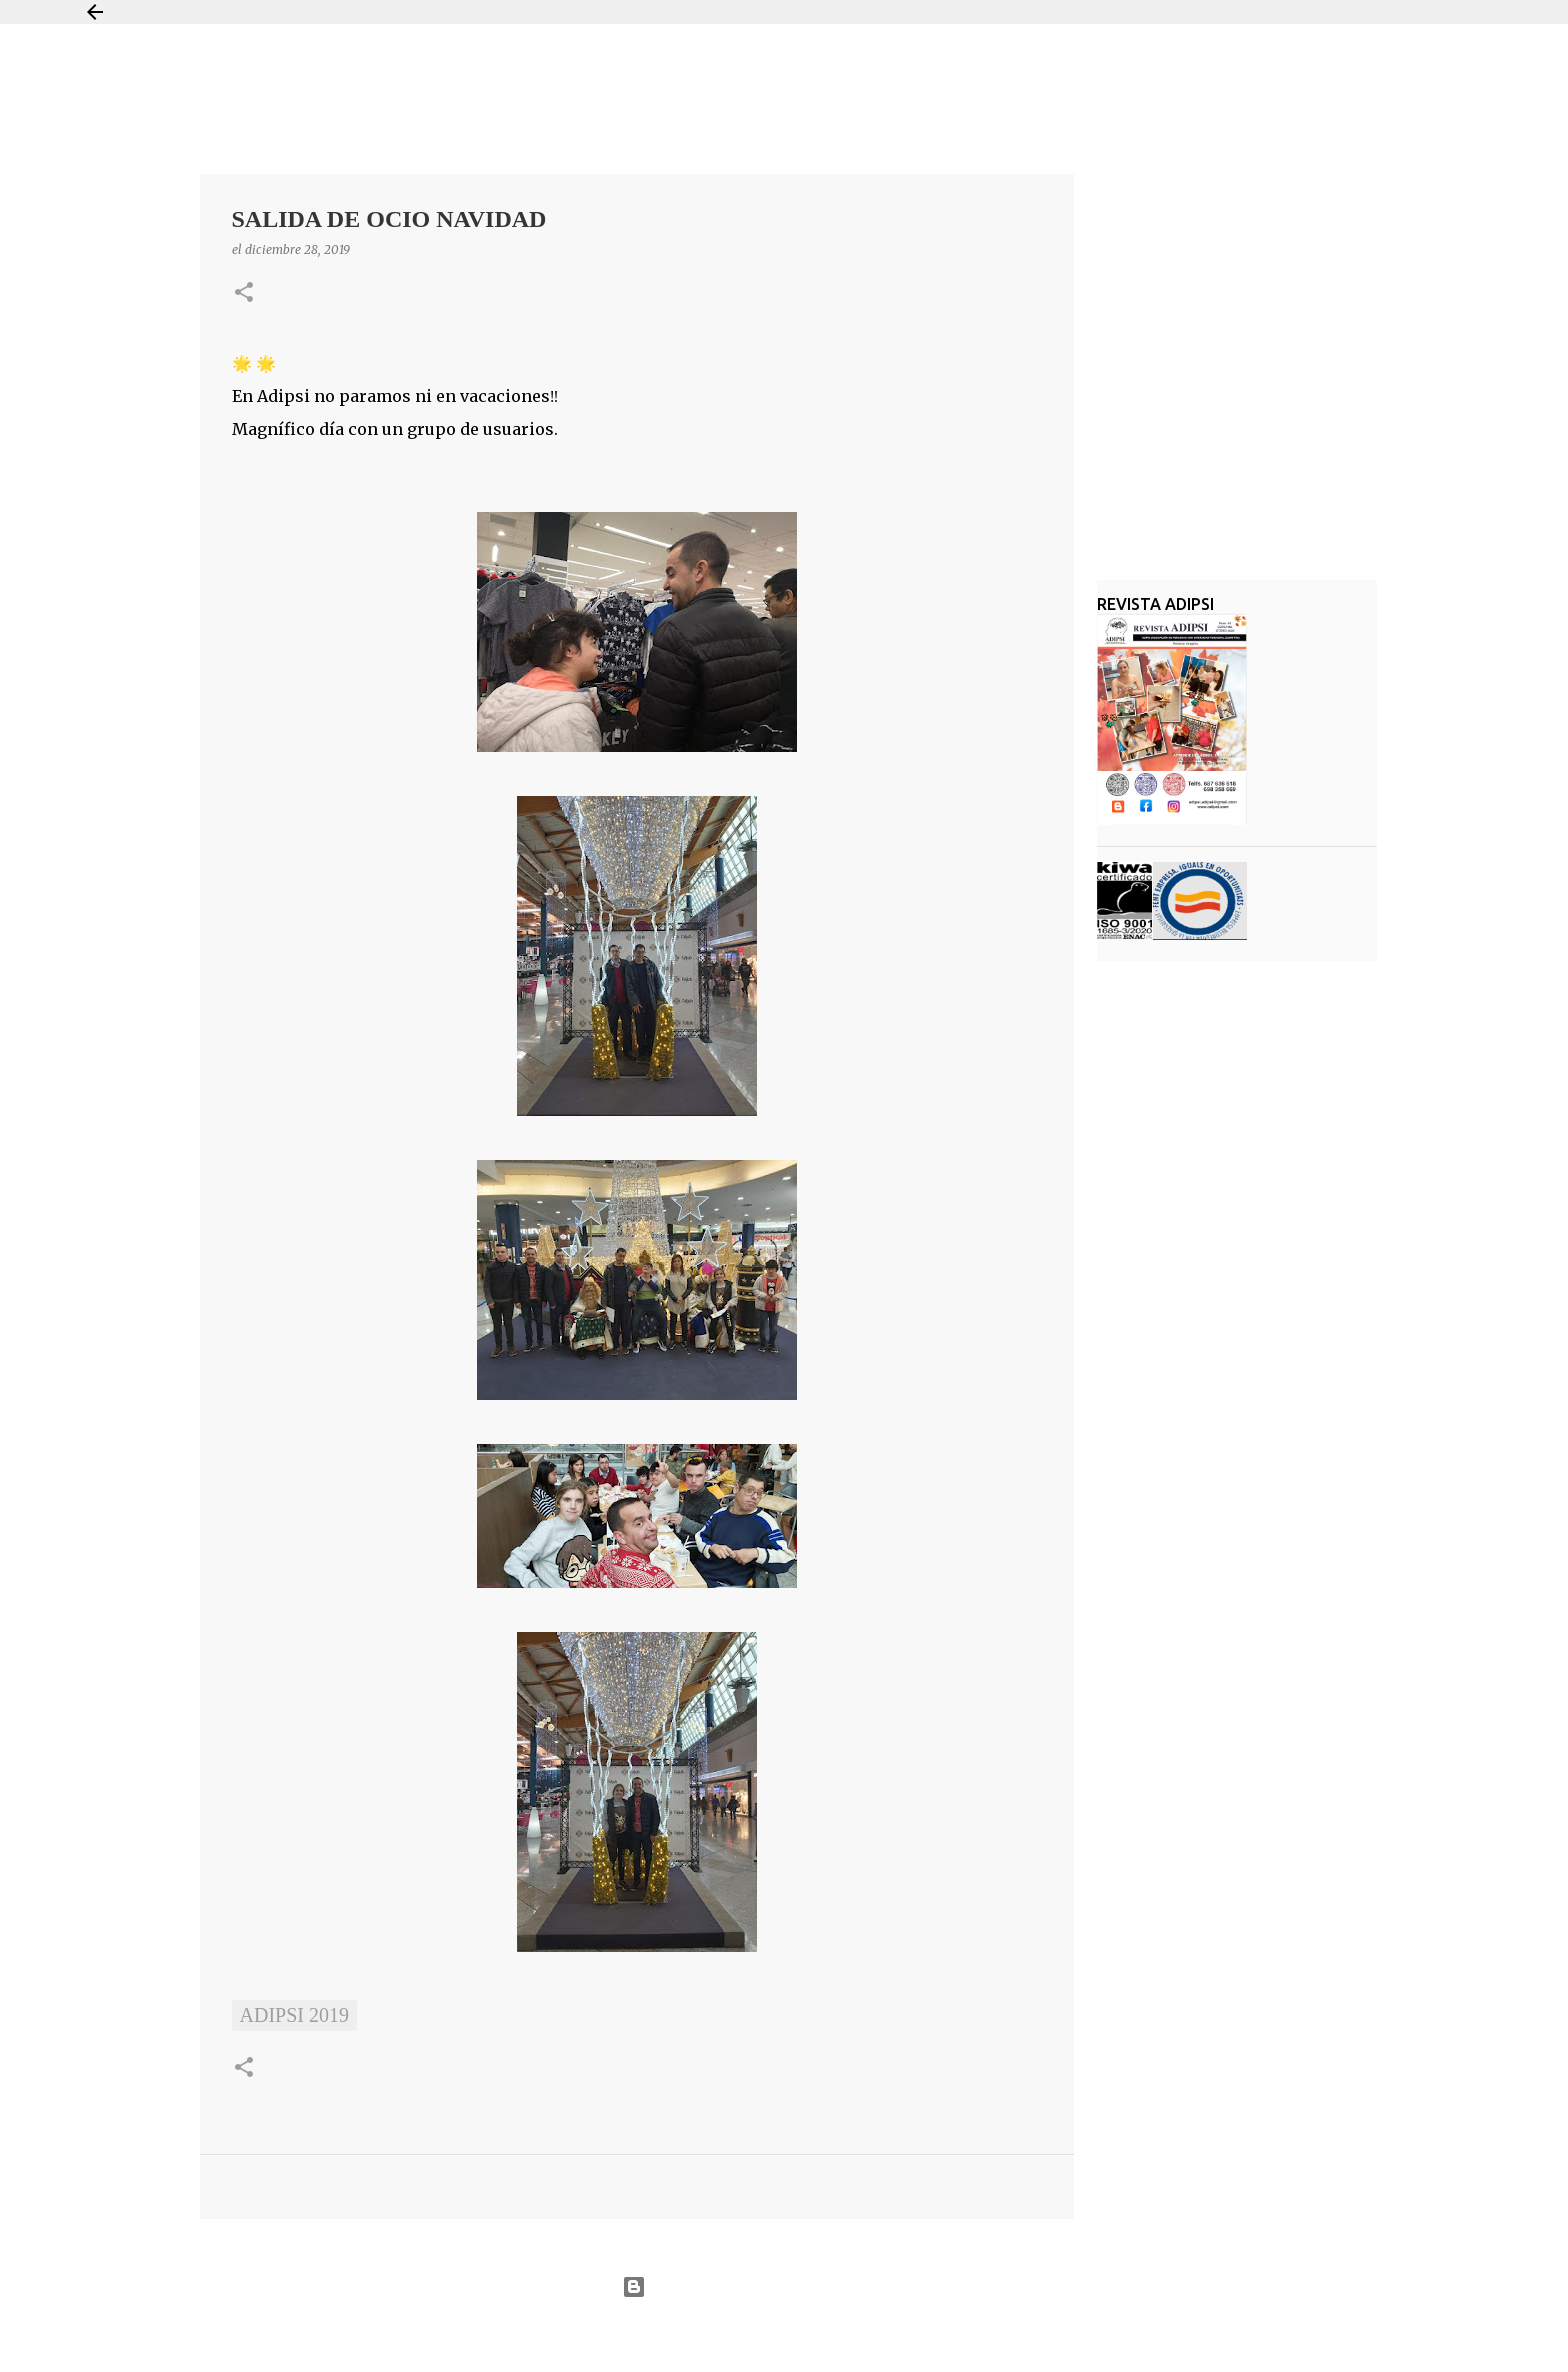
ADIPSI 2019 (294, 2015)
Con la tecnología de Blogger (783, 2287)
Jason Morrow (855, 2335)
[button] (244, 293)
